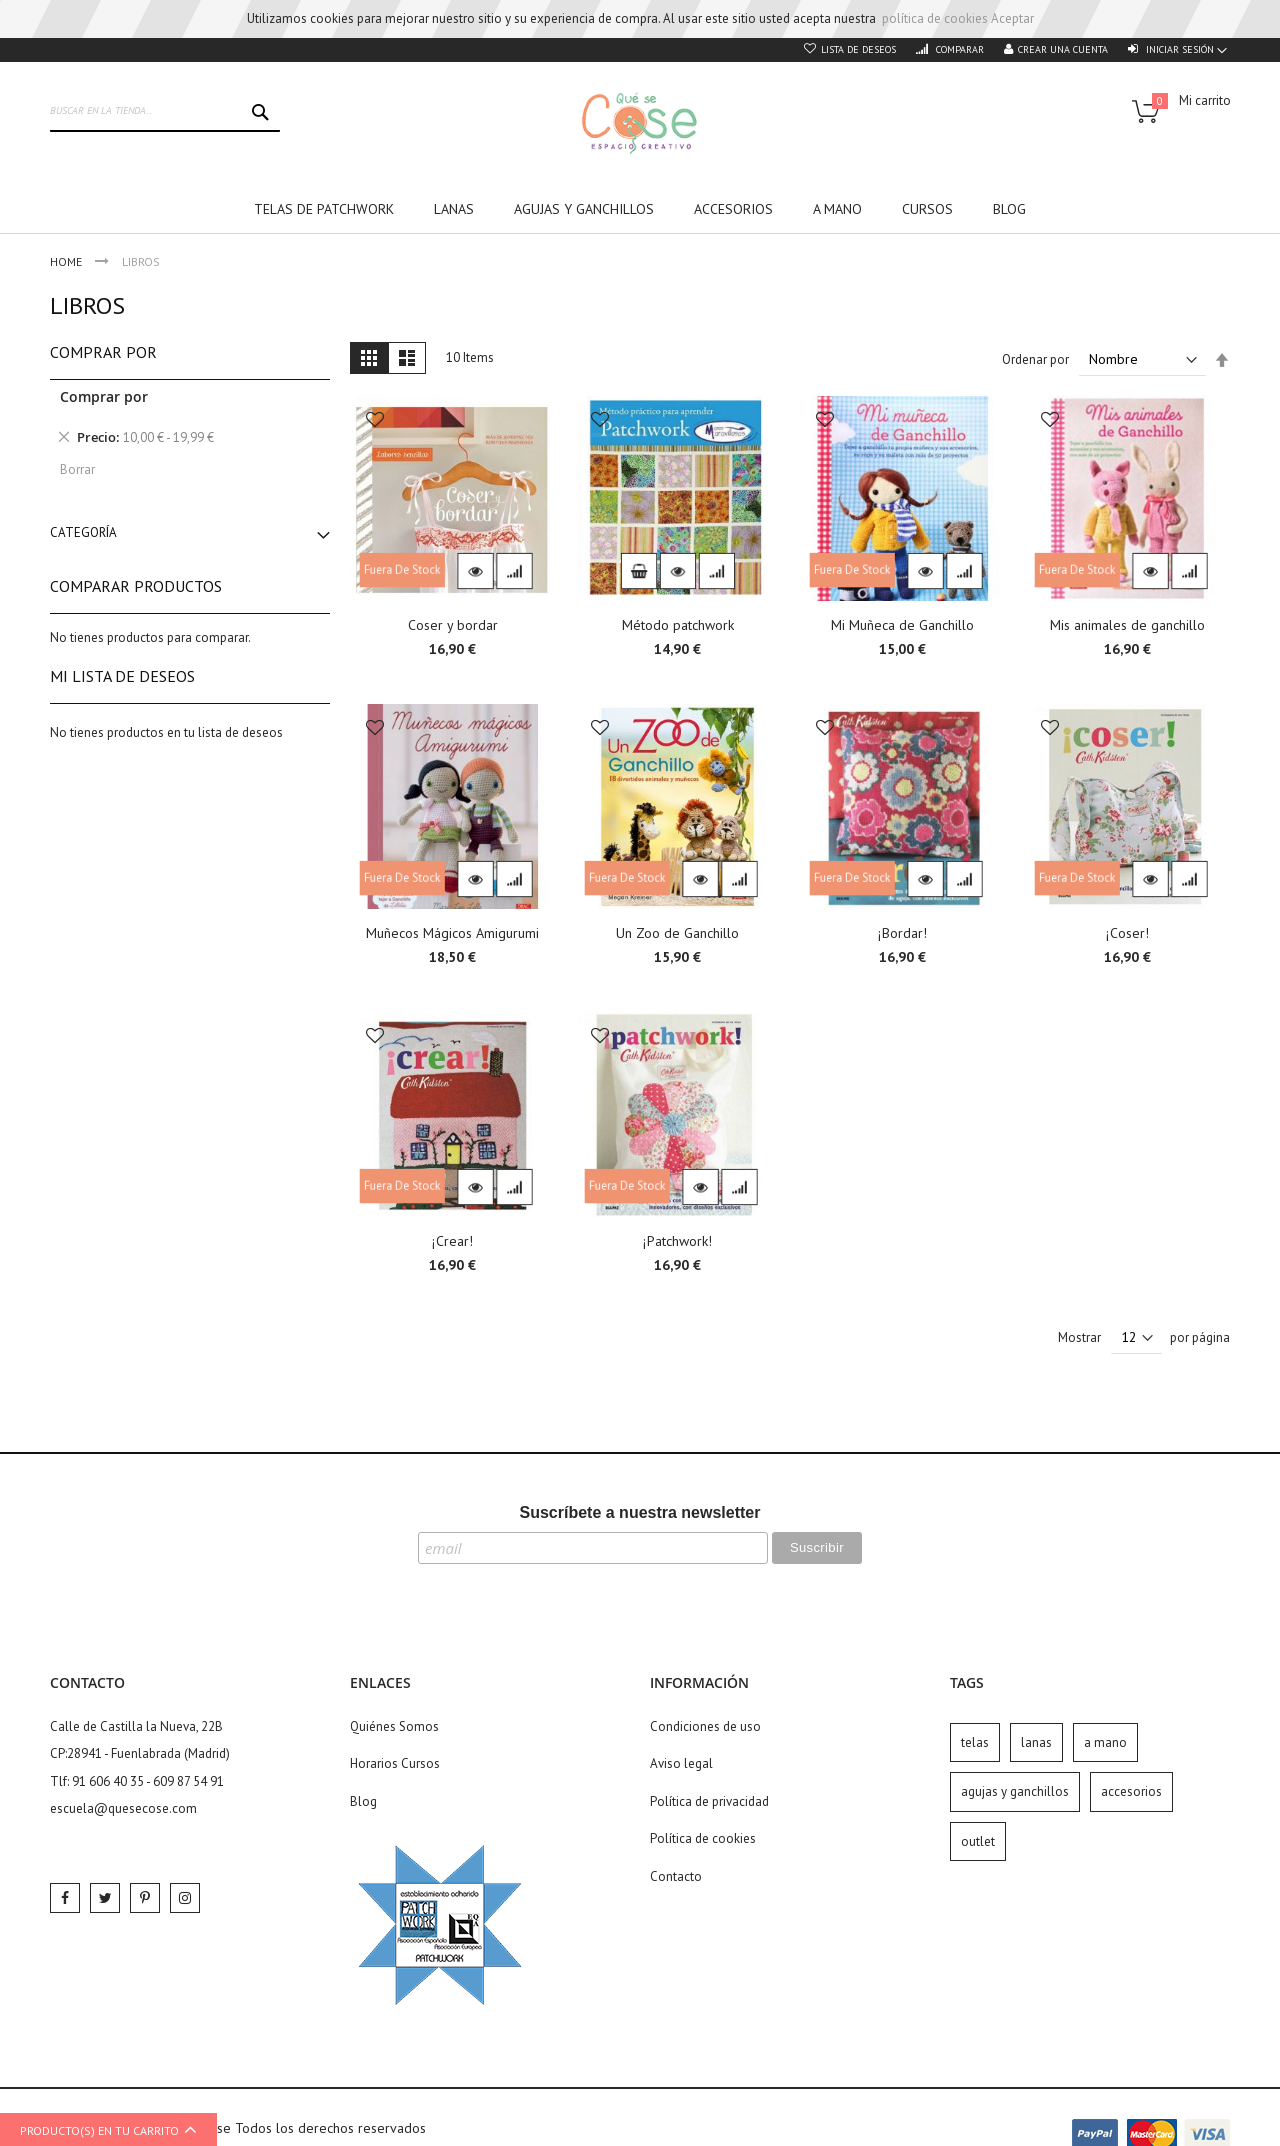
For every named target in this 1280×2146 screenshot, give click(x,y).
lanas (1036, 1742)
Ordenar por (1035, 359)
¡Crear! (452, 1241)
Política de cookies (703, 1838)
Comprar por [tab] (103, 352)
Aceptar (1012, 18)
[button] (375, 421)
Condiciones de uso (705, 1726)
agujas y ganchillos (1015, 1791)
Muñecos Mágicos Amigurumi (452, 933)
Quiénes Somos (394, 1726)
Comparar (958, 49)
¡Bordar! (902, 933)
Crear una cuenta (1063, 49)
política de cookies (935, 18)
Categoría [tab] (83, 532)
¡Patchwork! (677, 1241)
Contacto (676, 1876)
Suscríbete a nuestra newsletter (640, 1512)
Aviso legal (681, 1763)
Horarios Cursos (395, 1763)
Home (67, 261)
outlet (978, 1841)
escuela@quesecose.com (123, 1808)
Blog (363, 1801)
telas (975, 1742)
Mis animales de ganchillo (1127, 625)
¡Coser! (1127, 933)
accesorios (1131, 1791)
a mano (1105, 1742)
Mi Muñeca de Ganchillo (902, 625)
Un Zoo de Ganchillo (677, 933)
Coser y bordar (453, 625)
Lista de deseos (858, 49)
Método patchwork (678, 625)
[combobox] (165, 112)
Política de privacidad (709, 1801)
